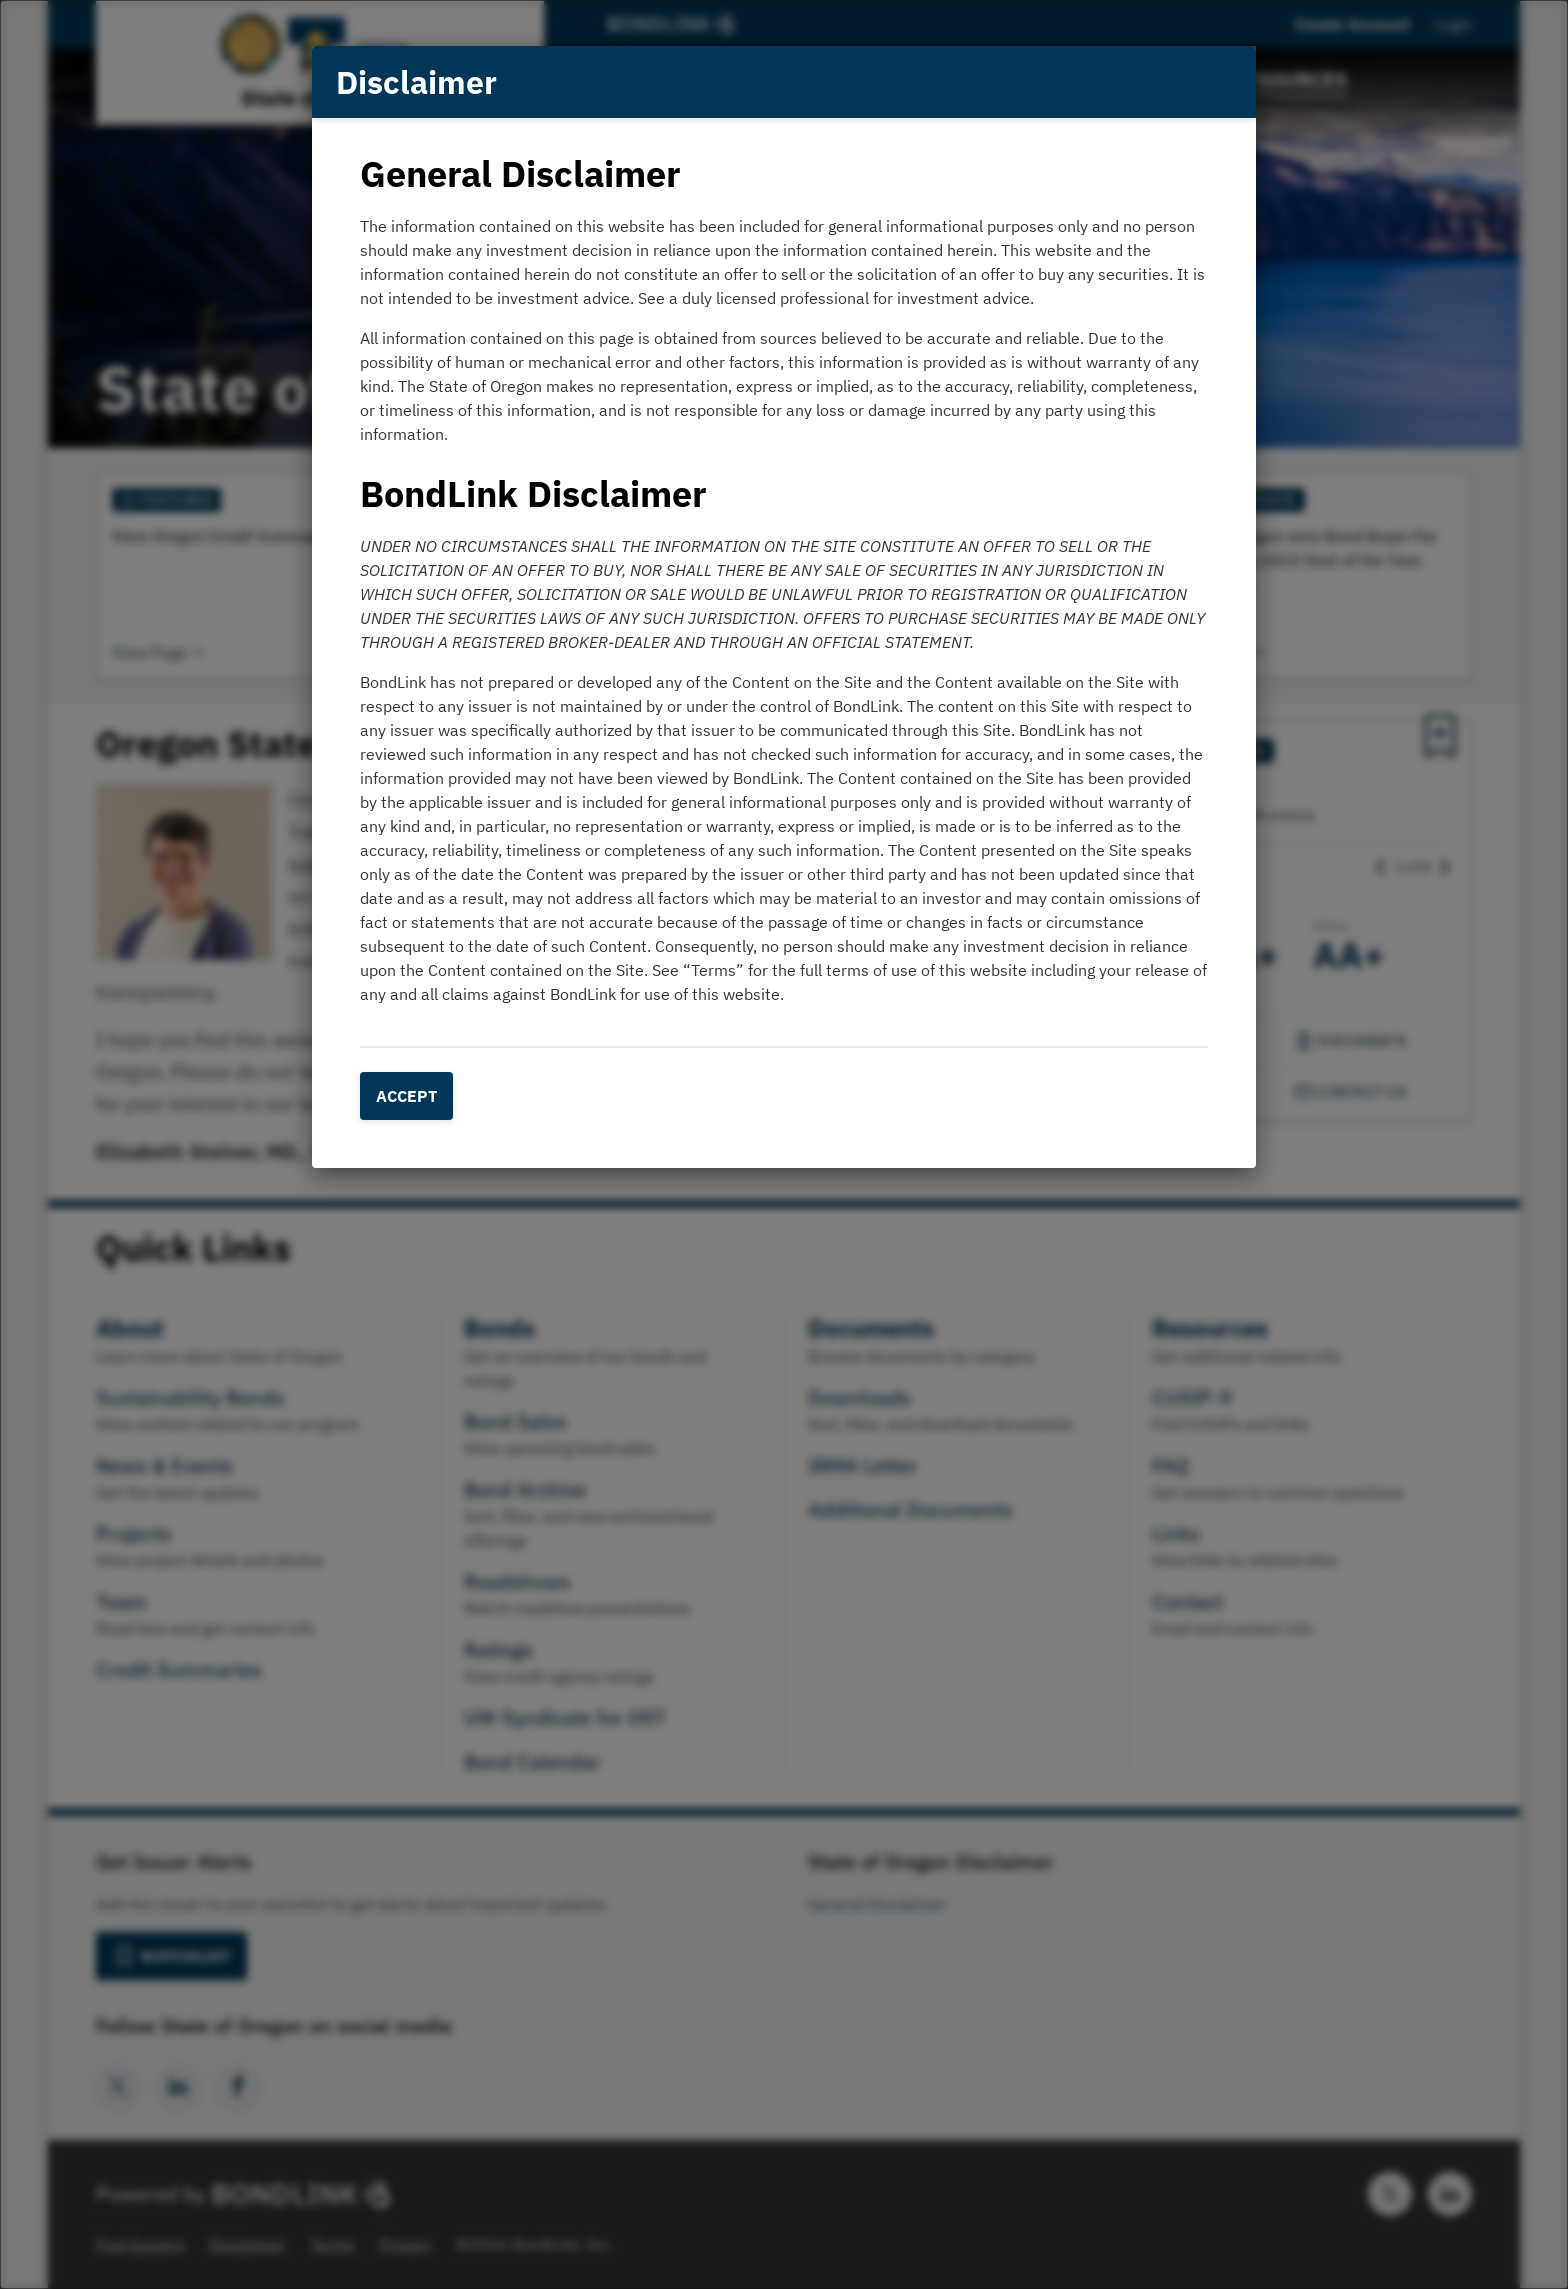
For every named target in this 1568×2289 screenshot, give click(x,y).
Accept (406, 1096)
